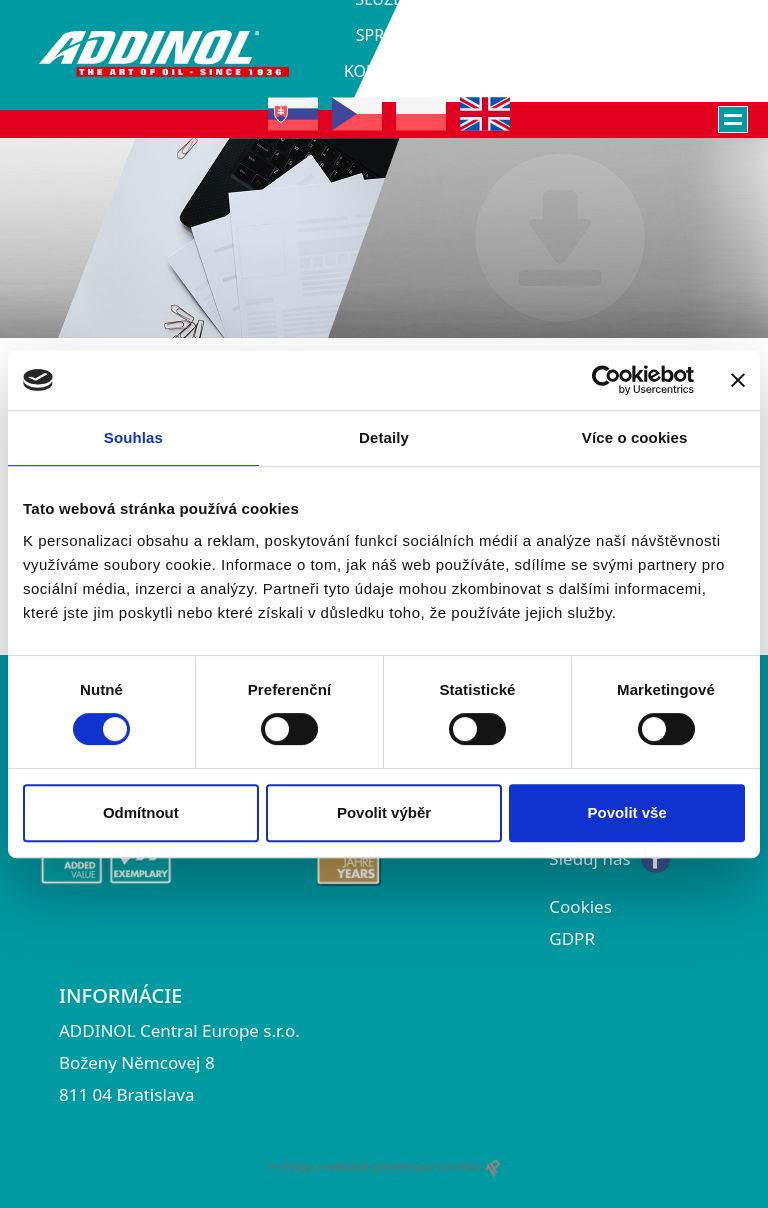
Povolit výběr (384, 812)
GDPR (572, 938)
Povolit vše (627, 812)
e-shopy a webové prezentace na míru (383, 1167)
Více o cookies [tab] (635, 437)
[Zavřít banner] (738, 380)
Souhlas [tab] (133, 437)
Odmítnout (141, 812)
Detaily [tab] (384, 437)
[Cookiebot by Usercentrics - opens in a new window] (606, 380)
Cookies (580, 906)
